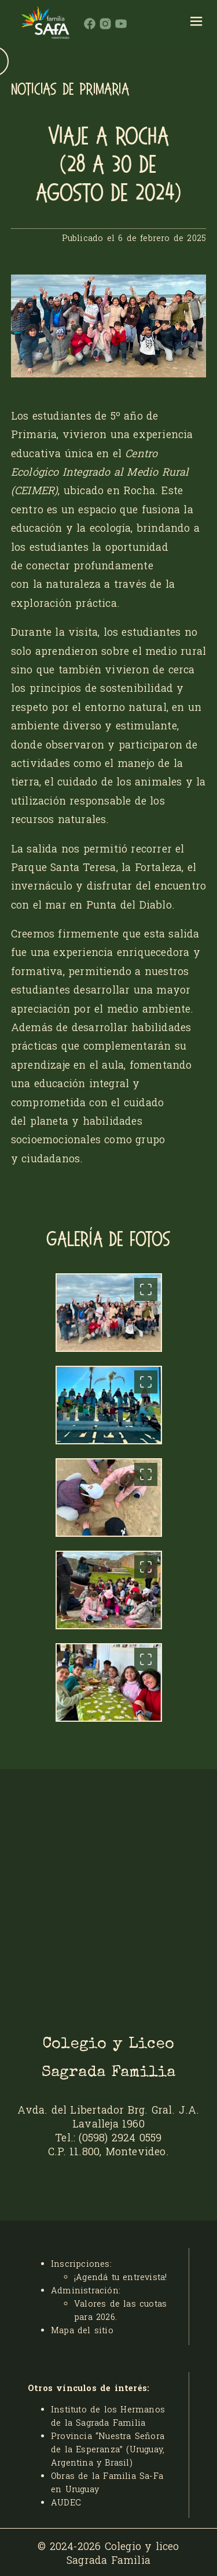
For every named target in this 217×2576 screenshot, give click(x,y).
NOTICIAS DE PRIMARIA (70, 89)
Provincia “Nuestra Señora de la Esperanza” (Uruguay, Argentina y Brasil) (107, 2449)
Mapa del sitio (82, 2330)
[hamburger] (196, 23)
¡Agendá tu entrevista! (120, 2276)
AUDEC (66, 2502)
